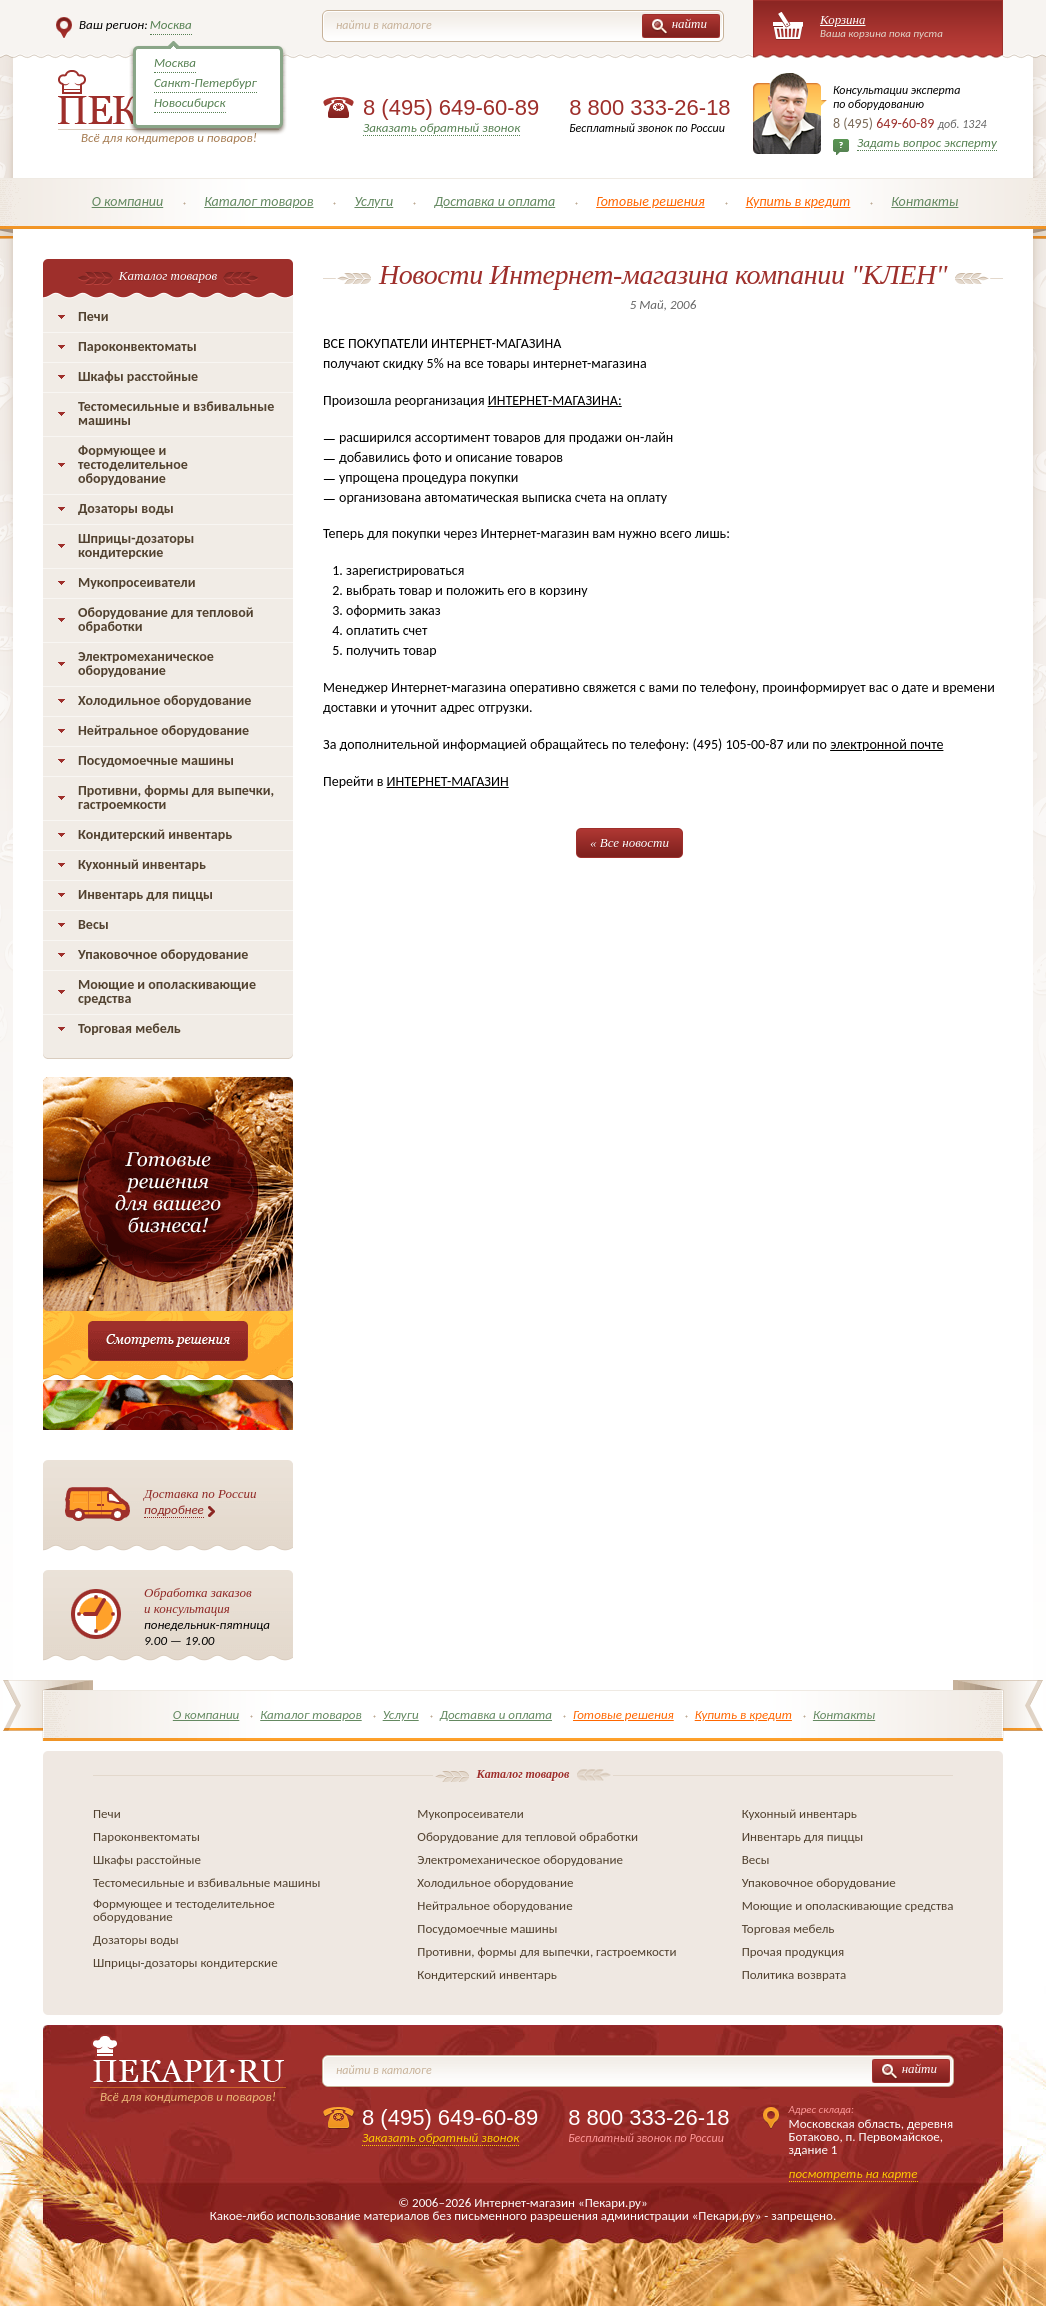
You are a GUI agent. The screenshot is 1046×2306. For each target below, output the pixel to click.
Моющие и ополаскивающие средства (167, 991)
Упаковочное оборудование (163, 954)
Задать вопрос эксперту (927, 142)
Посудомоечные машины (156, 760)
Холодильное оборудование (164, 700)
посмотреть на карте (853, 2173)
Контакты (924, 201)
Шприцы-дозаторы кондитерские (136, 545)
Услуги (373, 201)
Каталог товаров (258, 201)
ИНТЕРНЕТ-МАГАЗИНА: (555, 400)
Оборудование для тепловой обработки (166, 619)
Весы (93, 924)
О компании (128, 201)
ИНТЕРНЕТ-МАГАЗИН (448, 781)
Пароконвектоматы (137, 346)
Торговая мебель (129, 1028)
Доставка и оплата (494, 201)
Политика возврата (794, 1974)
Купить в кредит (798, 201)
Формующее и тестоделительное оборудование (133, 464)
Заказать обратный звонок (441, 127)
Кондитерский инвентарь (155, 834)
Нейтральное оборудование (163, 730)
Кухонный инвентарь (142, 864)
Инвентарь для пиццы (145, 894)
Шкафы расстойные (138, 376)
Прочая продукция (793, 1951)
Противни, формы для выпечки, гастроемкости (176, 797)
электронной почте (886, 744)
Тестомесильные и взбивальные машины (176, 413)
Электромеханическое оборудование (146, 663)
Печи (93, 316)
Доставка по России (200, 1502)
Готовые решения (650, 201)
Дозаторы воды (126, 508)
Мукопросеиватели (136, 582)
